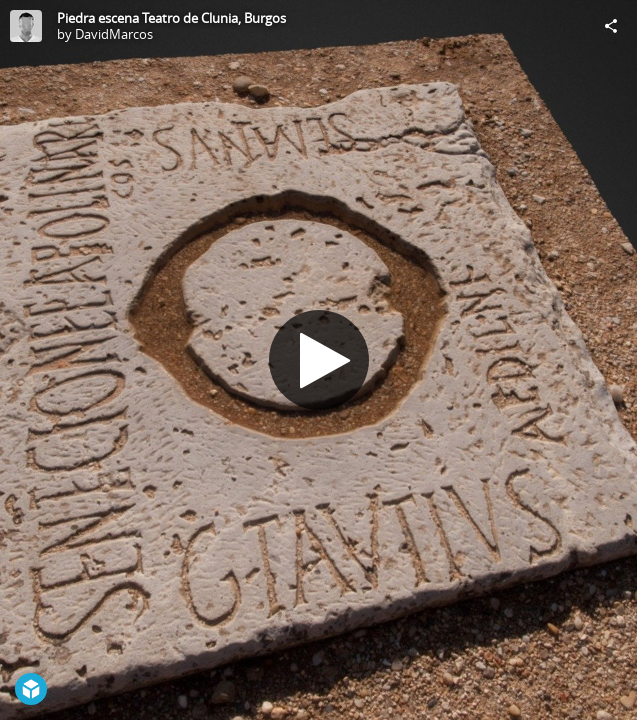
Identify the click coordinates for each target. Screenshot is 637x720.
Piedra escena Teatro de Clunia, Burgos (171, 18)
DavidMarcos (114, 34)
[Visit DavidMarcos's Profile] (26, 26)
